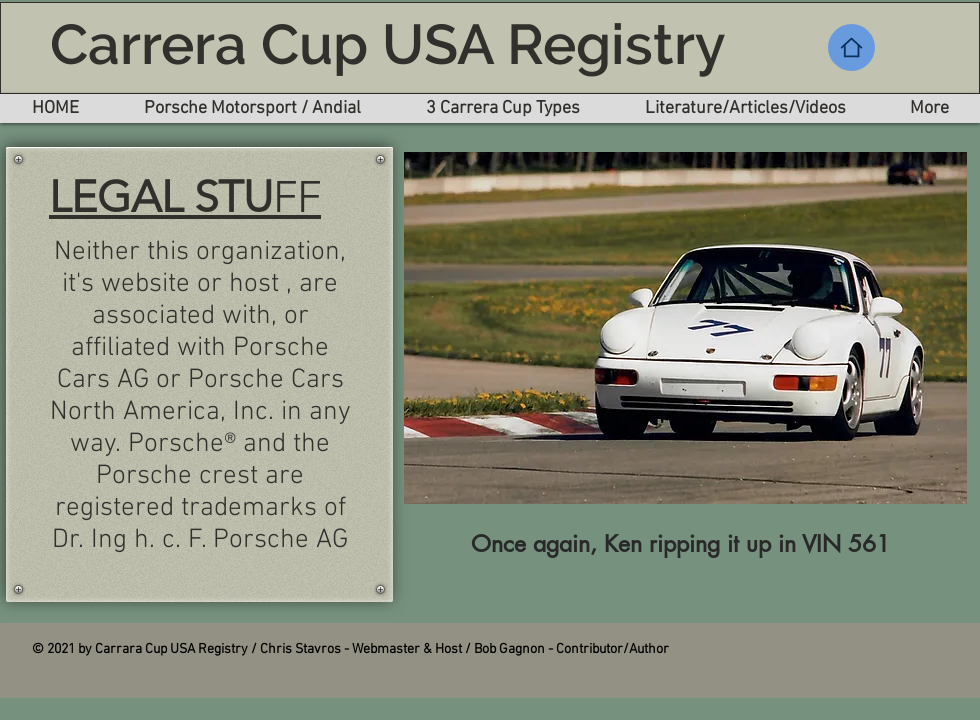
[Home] (851, 47)
